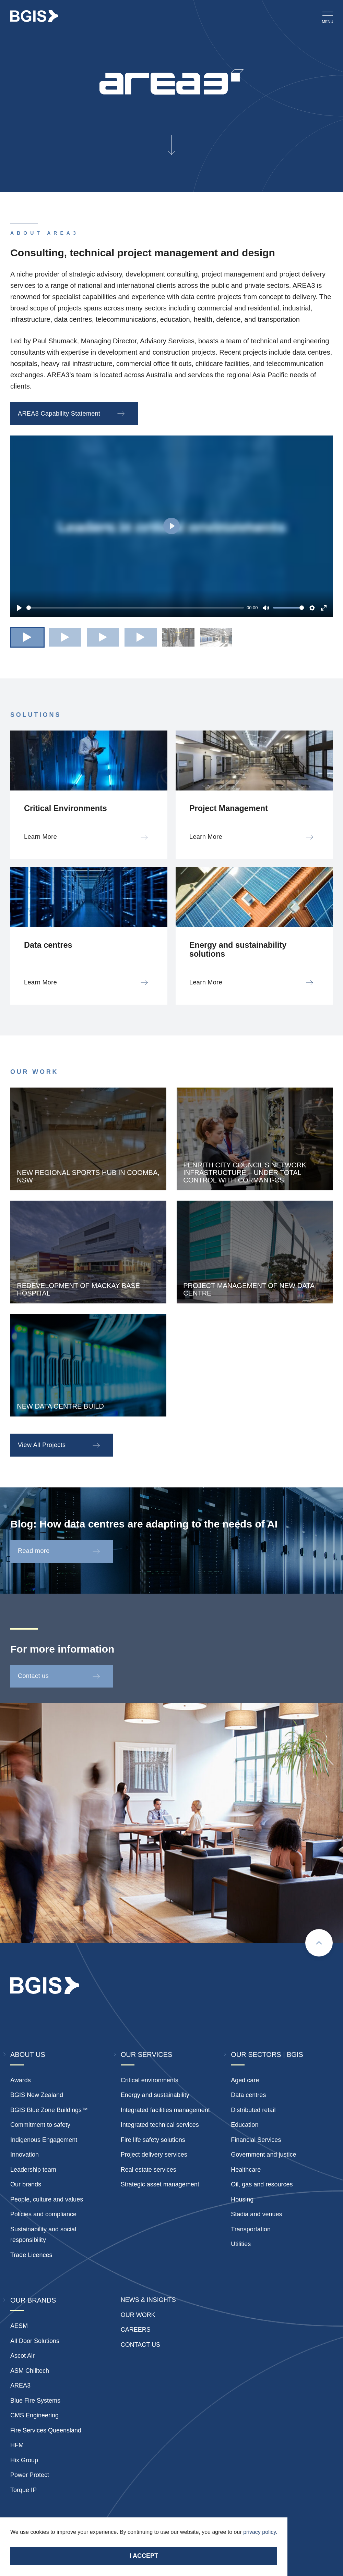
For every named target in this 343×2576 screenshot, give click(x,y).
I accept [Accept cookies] (144, 2555)
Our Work (138, 2314)
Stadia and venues (256, 2214)
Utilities (241, 2244)
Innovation (24, 2154)
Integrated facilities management (165, 2110)
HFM (17, 2445)
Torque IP (23, 2490)
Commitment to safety (40, 2124)
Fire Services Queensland (45, 2430)
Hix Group (24, 2460)
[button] (27, 637)
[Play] (19, 607)
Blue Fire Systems (35, 2400)
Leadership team (33, 2169)
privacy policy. (260, 2532)
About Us (27, 2054)
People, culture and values (46, 2199)
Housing (242, 2199)
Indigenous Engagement (43, 2139)
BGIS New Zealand (36, 2095)
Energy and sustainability (155, 2095)
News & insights (148, 2299)
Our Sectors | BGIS (267, 2054)
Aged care (245, 2080)
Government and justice (263, 2154)
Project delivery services (154, 2154)
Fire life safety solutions (153, 2139)
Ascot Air (22, 2355)
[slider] (135, 607)
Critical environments (149, 2080)
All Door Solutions (34, 2341)
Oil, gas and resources (262, 2184)
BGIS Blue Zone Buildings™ (49, 2110)
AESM (19, 2325)
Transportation (250, 2229)
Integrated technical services (160, 2124)
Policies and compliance (43, 2214)
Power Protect (29, 2474)
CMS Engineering (34, 2415)
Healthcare (246, 2169)
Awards (20, 2080)
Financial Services (256, 2139)
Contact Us (140, 2344)
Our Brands (33, 2300)
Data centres (248, 2095)
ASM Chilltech (29, 2370)
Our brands (25, 2184)
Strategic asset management (160, 2184)
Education (244, 2124)
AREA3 (20, 2385)
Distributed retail (253, 2110)
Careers (136, 2329)
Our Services (147, 2054)
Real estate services (148, 2169)
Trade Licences (31, 2255)
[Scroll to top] (319, 1942)
